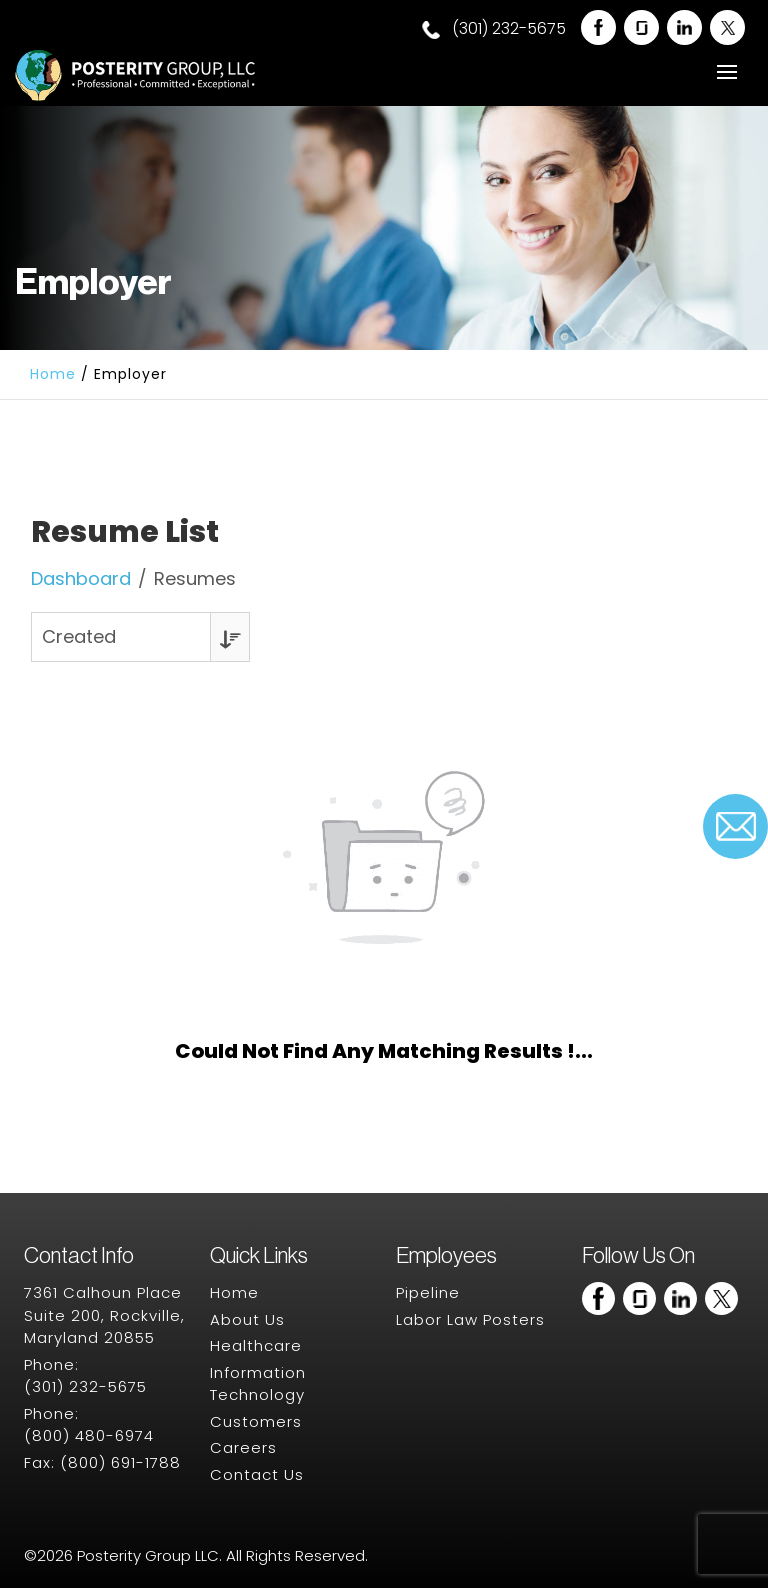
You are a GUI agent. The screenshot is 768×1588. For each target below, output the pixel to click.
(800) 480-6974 (89, 1435)
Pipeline (428, 1292)
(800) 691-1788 (120, 1462)
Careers (243, 1447)
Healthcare (256, 1345)
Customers (256, 1421)
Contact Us (257, 1474)
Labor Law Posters (470, 1319)
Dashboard (81, 578)
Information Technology (258, 1384)
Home (53, 374)
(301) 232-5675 (494, 29)
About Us (247, 1319)
